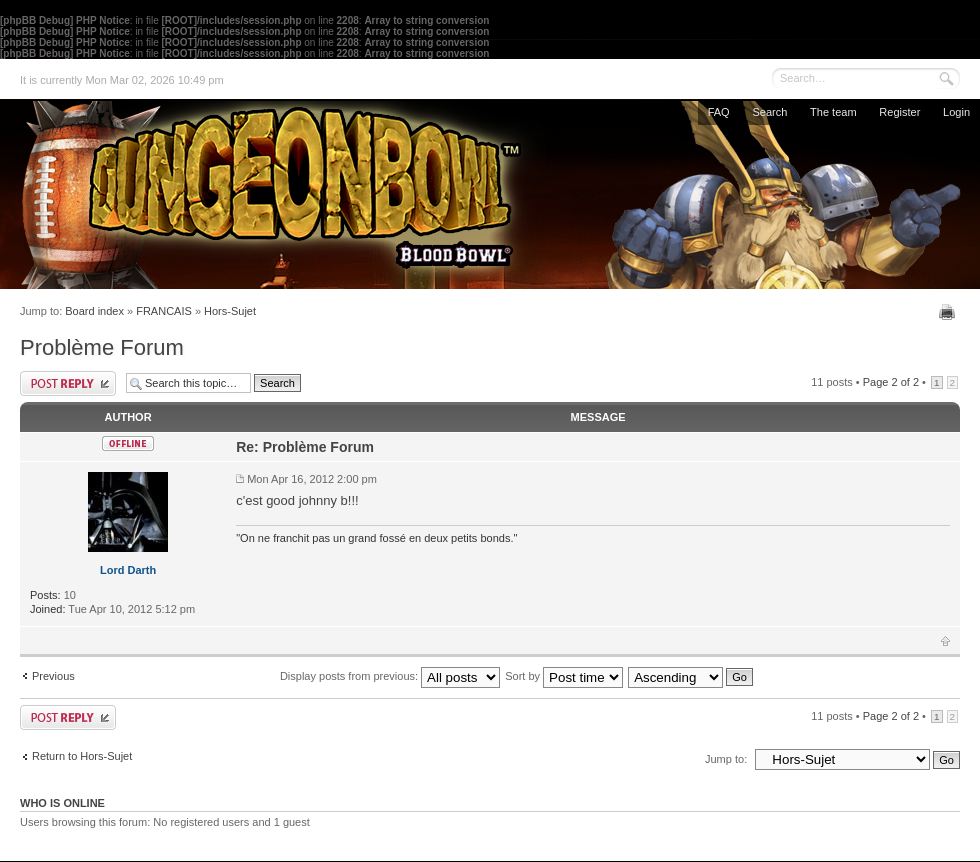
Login (956, 112)
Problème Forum (102, 347)
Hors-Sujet (230, 311)
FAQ (719, 112)
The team (833, 112)
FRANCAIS (164, 311)
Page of (891, 382)
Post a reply (68, 383)
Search (769, 112)
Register (899, 112)
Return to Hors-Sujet (82, 756)
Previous (53, 676)
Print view (949, 312)
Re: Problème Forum (305, 447)
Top (945, 641)
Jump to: (726, 759)
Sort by (564, 676)
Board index (94, 311)
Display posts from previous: (390, 676)
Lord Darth (128, 570)
